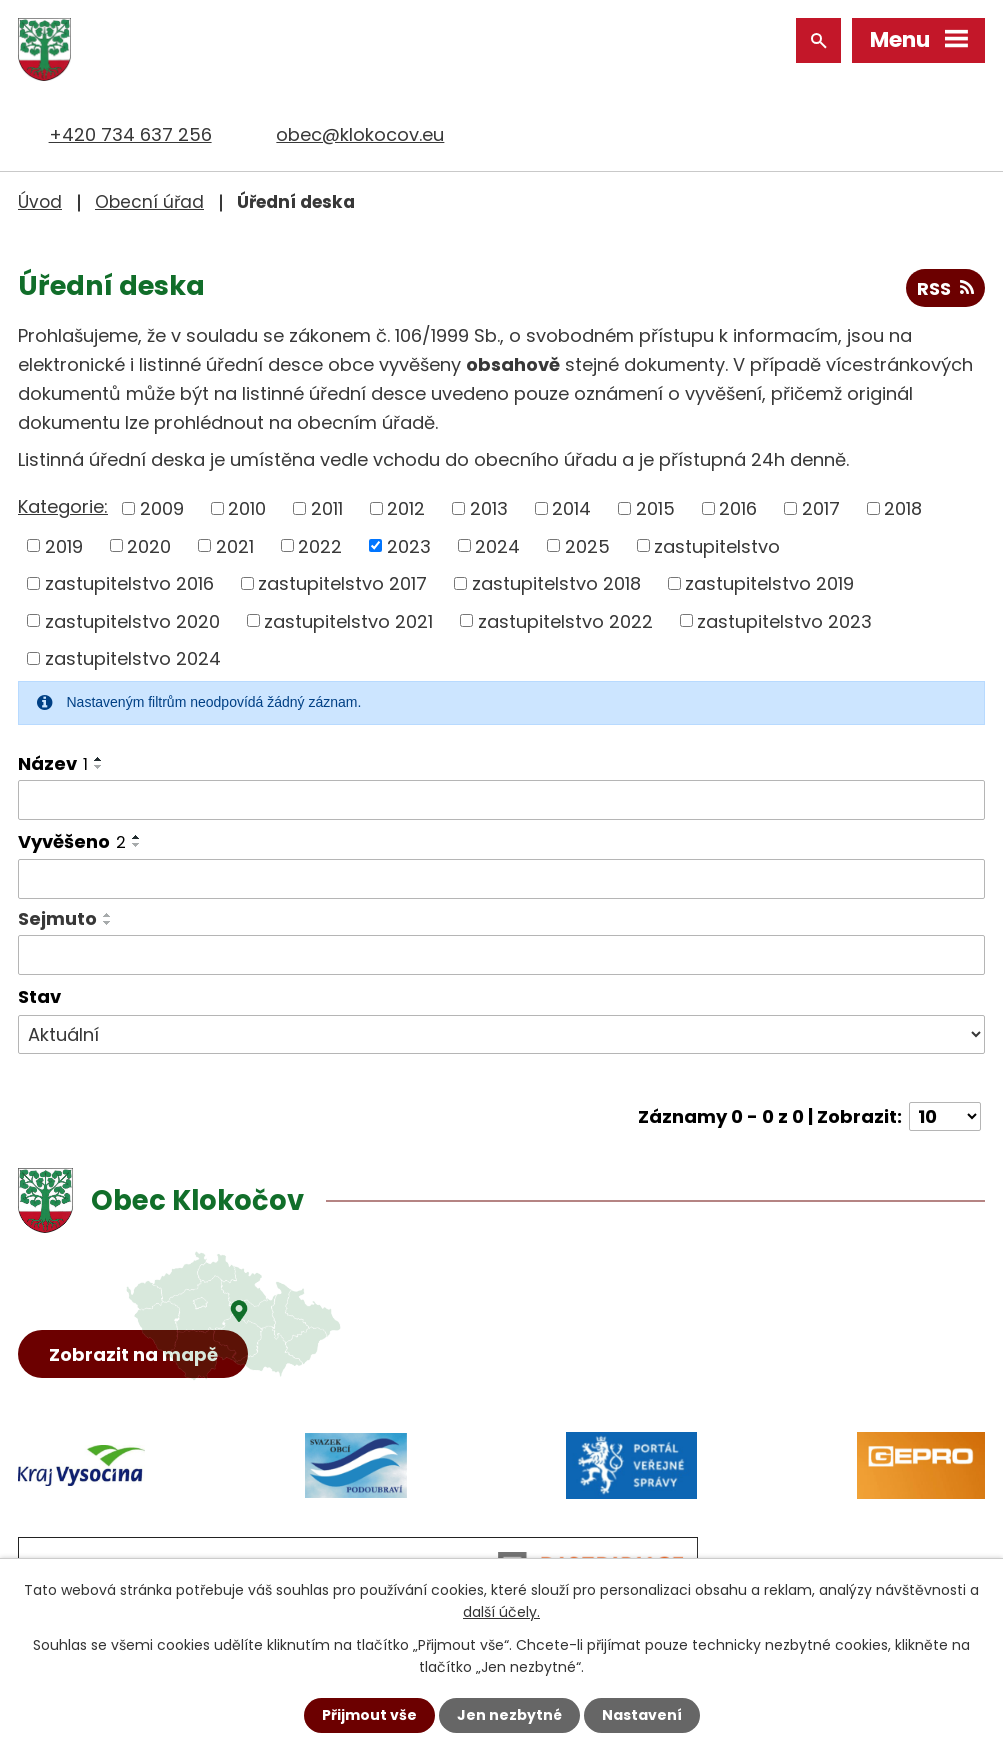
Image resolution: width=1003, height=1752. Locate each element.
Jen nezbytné (509, 1715)
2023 (409, 545)
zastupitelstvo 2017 (342, 583)
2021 (235, 545)
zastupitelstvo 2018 (556, 583)
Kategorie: (63, 506)
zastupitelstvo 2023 (784, 620)
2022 (320, 545)
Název (53, 763)
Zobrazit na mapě (133, 1354)
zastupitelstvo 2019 (769, 583)
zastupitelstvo (717, 545)
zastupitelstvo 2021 (348, 620)
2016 (738, 508)
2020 (149, 545)
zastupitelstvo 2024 (133, 658)
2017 (821, 508)
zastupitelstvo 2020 (132, 620)
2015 (655, 508)
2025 (587, 545)
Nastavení (642, 1715)
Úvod (40, 202)
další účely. (501, 1612)
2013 (489, 508)
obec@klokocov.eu (360, 134)
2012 (406, 508)
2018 (903, 508)
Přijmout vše (369, 1715)
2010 (247, 508)
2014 (571, 508)
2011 (327, 508)
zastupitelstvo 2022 (565, 620)
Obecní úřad (149, 202)
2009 (162, 508)
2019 (64, 545)
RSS (945, 288)
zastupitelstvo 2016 (129, 583)
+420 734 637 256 (130, 134)
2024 (497, 545)
